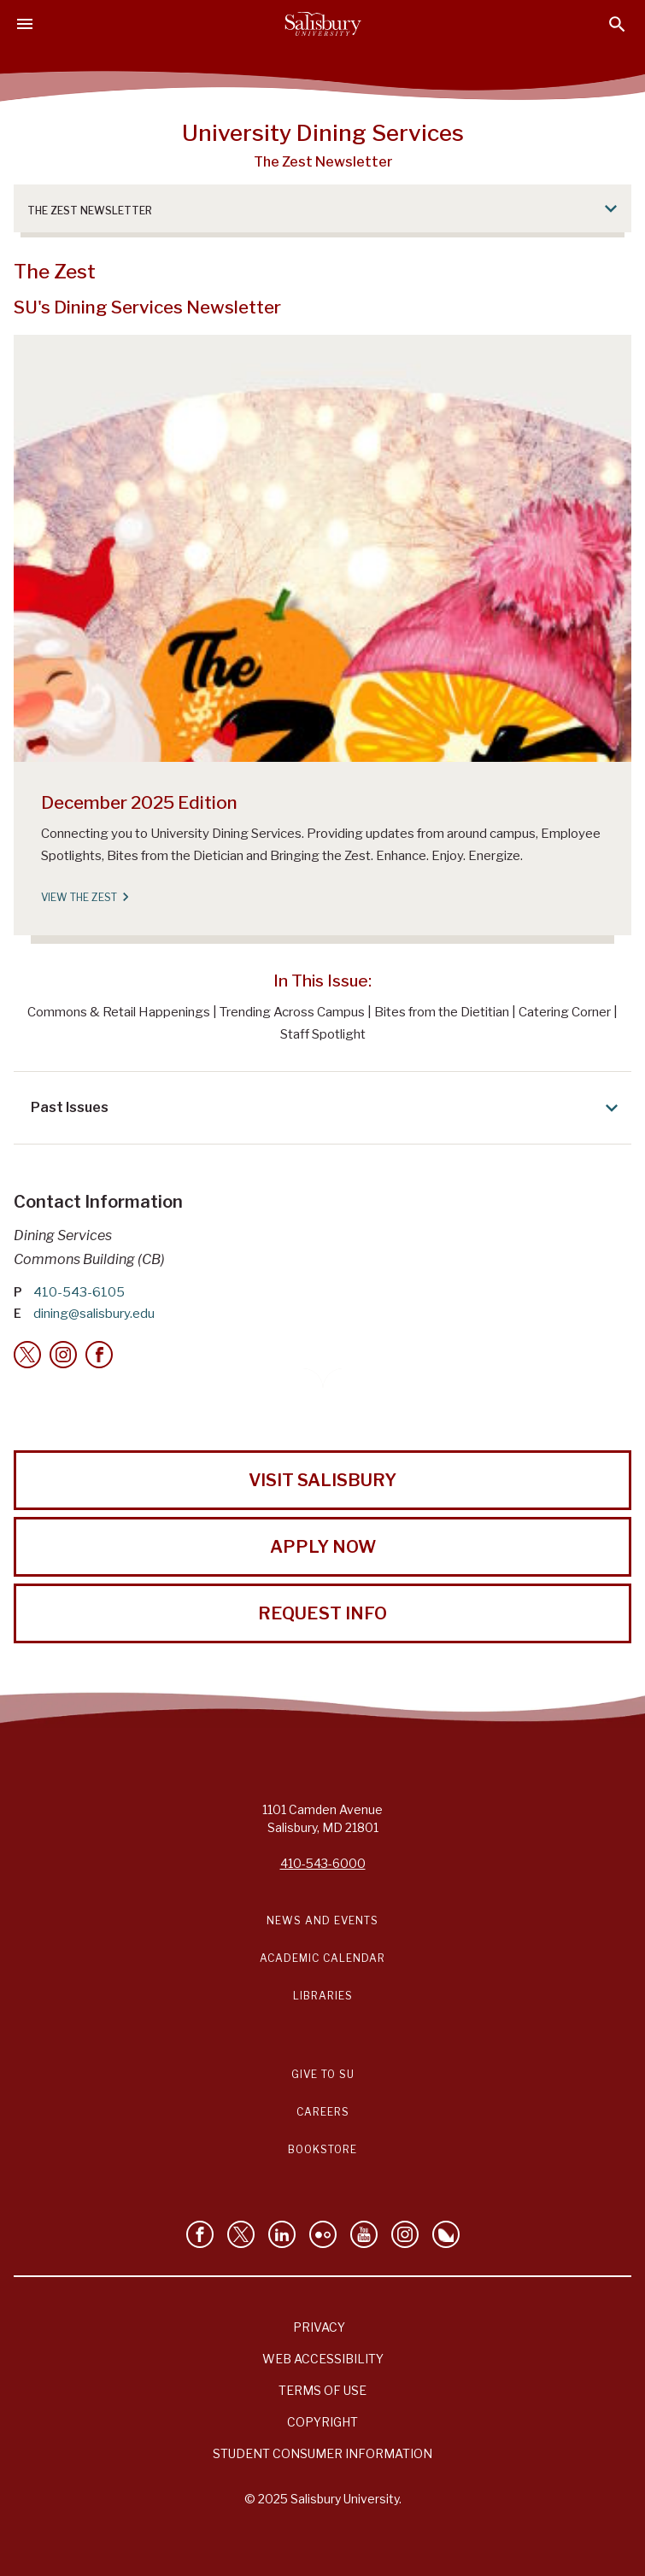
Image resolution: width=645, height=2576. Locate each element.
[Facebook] (99, 1354)
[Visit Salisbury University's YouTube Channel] (364, 2234)
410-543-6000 (323, 1863)
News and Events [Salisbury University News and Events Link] (322, 1920)
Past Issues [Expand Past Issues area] (327, 1108)
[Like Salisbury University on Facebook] (200, 2234)
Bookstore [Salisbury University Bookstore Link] (322, 2149)
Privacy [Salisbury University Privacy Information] (319, 2327)
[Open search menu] (617, 24)
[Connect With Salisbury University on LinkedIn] (282, 2234)
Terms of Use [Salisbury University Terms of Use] (322, 2390)
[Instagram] (63, 1354)
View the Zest (84, 897)
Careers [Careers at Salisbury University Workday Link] (322, 2111)
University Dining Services (323, 132)
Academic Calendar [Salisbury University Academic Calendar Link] (322, 1958)
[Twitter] (27, 1354)
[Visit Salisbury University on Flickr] (323, 2234)
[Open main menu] (24, 24)
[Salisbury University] (322, 24)
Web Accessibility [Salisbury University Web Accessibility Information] (323, 2358)
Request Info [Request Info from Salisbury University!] (322, 1613)
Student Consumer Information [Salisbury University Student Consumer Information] (322, 2453)
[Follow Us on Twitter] (241, 2234)
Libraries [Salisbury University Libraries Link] (323, 1995)
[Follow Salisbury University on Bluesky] (446, 2234)
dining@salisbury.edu (94, 1313)
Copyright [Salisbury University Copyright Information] (322, 2422)
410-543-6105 (79, 1292)
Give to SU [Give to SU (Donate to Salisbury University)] (323, 2074)
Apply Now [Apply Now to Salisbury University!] (323, 1547)
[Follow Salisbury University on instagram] (405, 2234)
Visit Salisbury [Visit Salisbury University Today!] (322, 1480)
